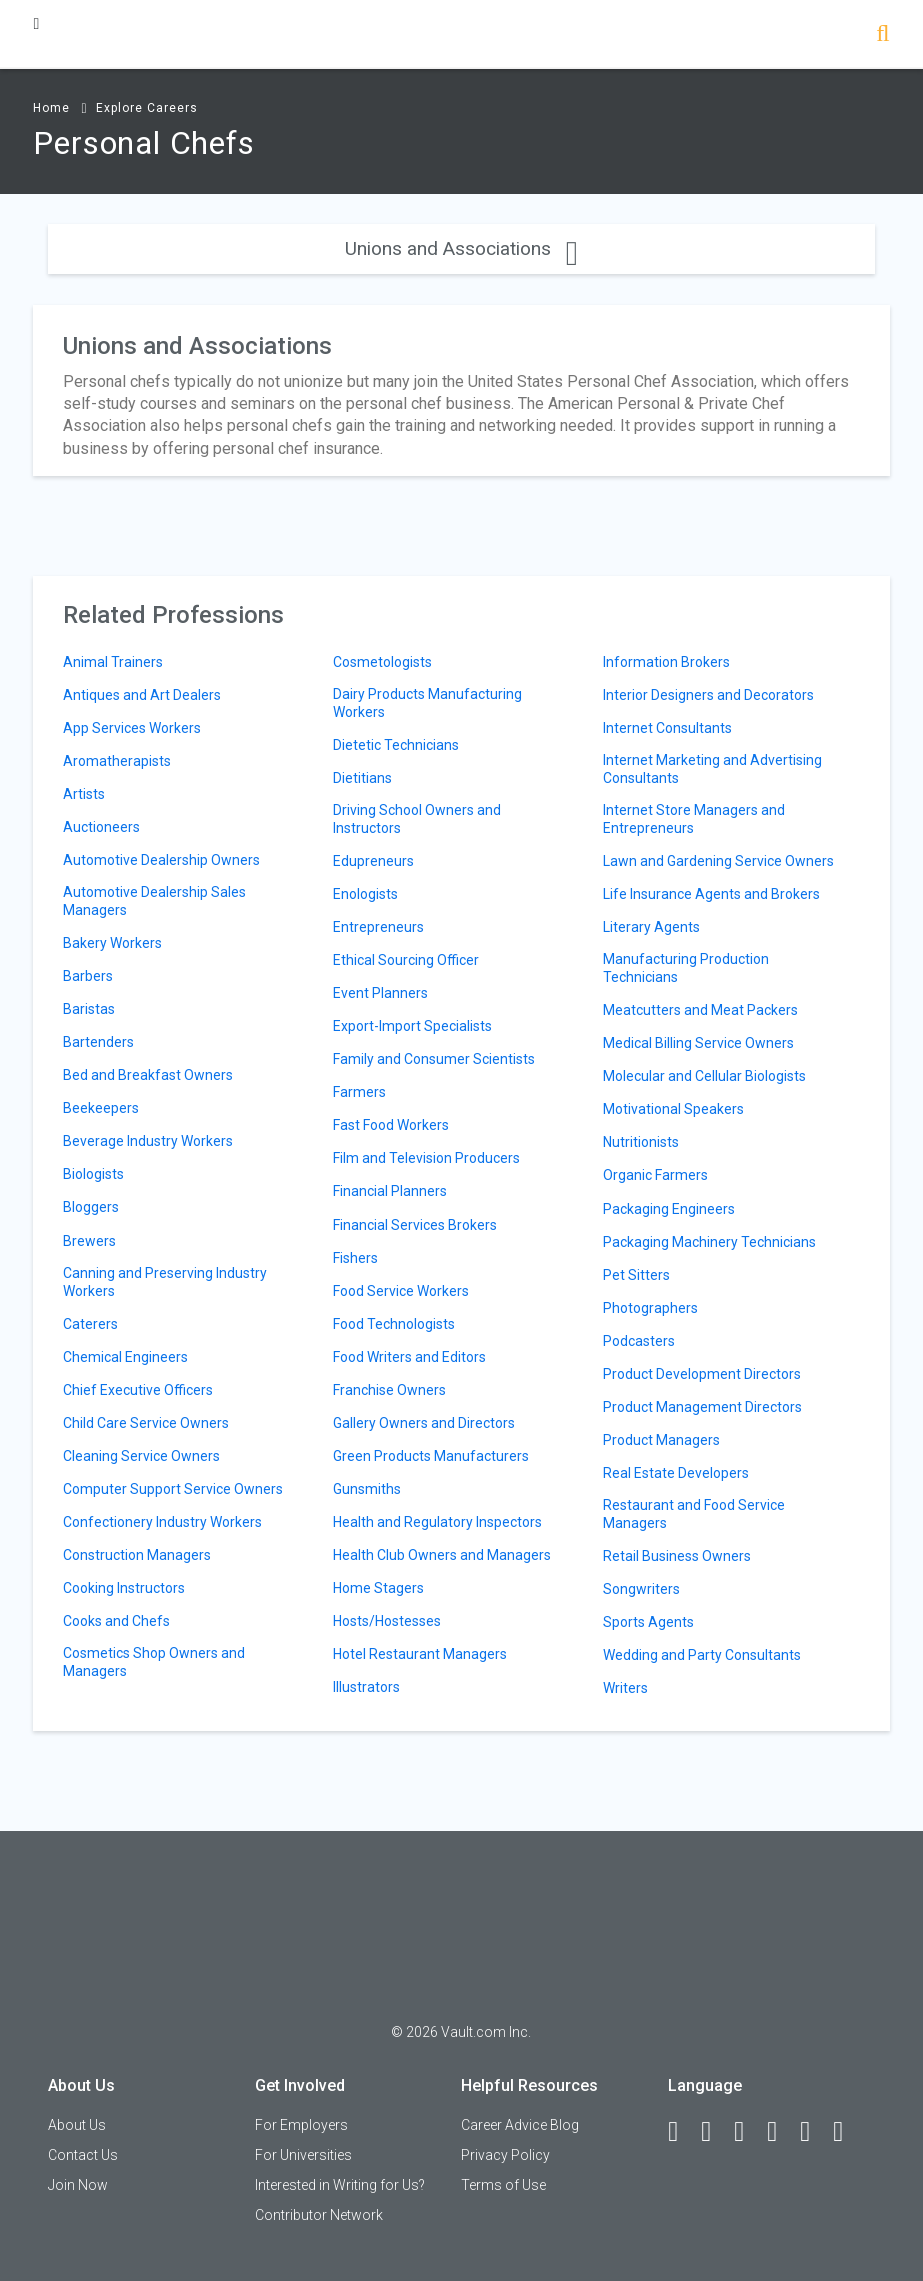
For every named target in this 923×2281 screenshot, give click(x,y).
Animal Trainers (113, 662)
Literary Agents (651, 927)
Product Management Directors (702, 1407)
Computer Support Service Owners (173, 1489)
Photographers (650, 1308)
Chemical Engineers (125, 1357)
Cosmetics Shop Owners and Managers (154, 1662)
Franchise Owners (389, 1390)
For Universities (303, 2155)
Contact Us (83, 2155)
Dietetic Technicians (396, 745)
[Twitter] (748, 2132)
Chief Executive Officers (138, 1390)
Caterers (90, 1324)
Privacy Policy (505, 2155)
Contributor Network (319, 2215)
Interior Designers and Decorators (708, 695)
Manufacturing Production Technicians (686, 968)
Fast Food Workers (391, 1125)
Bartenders (98, 1042)
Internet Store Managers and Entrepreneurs (694, 819)
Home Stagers (378, 1588)
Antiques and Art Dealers (142, 695)
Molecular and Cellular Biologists (704, 1076)
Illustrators (366, 1687)
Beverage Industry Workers (148, 1141)
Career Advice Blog (520, 2125)
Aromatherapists (117, 761)
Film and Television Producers (426, 1158)
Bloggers (91, 1207)
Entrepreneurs (378, 927)
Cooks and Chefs (116, 1621)
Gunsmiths (367, 1489)
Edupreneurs (373, 861)
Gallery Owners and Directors (424, 1423)
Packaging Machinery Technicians (709, 1242)
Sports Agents (648, 1622)
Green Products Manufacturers (431, 1456)
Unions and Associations (461, 248)
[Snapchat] (847, 2132)
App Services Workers (132, 728)
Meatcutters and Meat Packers (700, 1010)
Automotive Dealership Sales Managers (154, 901)
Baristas (89, 1009)
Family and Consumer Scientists (434, 1059)
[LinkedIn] (715, 2132)
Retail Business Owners (677, 1556)
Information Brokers (666, 662)
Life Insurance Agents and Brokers (711, 894)
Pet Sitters (636, 1275)
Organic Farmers (655, 1175)
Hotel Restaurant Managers (420, 1654)
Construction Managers (137, 1555)
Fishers (355, 1258)
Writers (625, 1688)
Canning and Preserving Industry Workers (165, 1282)
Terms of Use (503, 2185)
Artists (84, 794)
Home (51, 108)
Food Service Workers (401, 1291)
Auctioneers (101, 827)
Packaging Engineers (669, 1209)
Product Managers (661, 1440)
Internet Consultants (667, 728)
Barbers (88, 976)
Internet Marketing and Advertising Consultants (712, 769)
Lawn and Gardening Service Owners (718, 861)
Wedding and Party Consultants (702, 1655)
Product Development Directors (702, 1374)
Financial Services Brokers (415, 1225)
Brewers (89, 1241)
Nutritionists (641, 1142)
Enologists (365, 894)
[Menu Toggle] (36, 23)
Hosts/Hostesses (387, 1621)
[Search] (882, 35)
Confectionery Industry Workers (162, 1522)
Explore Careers (147, 108)
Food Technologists (394, 1324)
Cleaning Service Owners (141, 1456)
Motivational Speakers (673, 1109)
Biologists (93, 1174)
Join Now (78, 2185)
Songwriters (641, 1589)
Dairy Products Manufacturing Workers (427, 703)
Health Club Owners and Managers (442, 1555)
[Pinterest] (814, 2132)
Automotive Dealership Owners (161, 860)
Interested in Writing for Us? (340, 2185)
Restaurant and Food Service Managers (694, 1514)
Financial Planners (390, 1191)
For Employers (301, 2125)
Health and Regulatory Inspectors (437, 1522)
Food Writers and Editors (409, 1357)
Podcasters (639, 1341)
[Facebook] (682, 2132)
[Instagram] (781, 2132)
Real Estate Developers (676, 1473)
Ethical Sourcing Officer (406, 960)
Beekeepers (101, 1108)
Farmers (359, 1092)
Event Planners (380, 993)
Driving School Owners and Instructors (417, 819)
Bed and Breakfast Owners (148, 1075)
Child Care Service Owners (146, 1423)
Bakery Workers (112, 943)
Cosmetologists (382, 662)
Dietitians (362, 778)
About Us (77, 2125)
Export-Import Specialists (412, 1026)
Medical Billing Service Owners (698, 1043)
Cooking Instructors (124, 1588)
